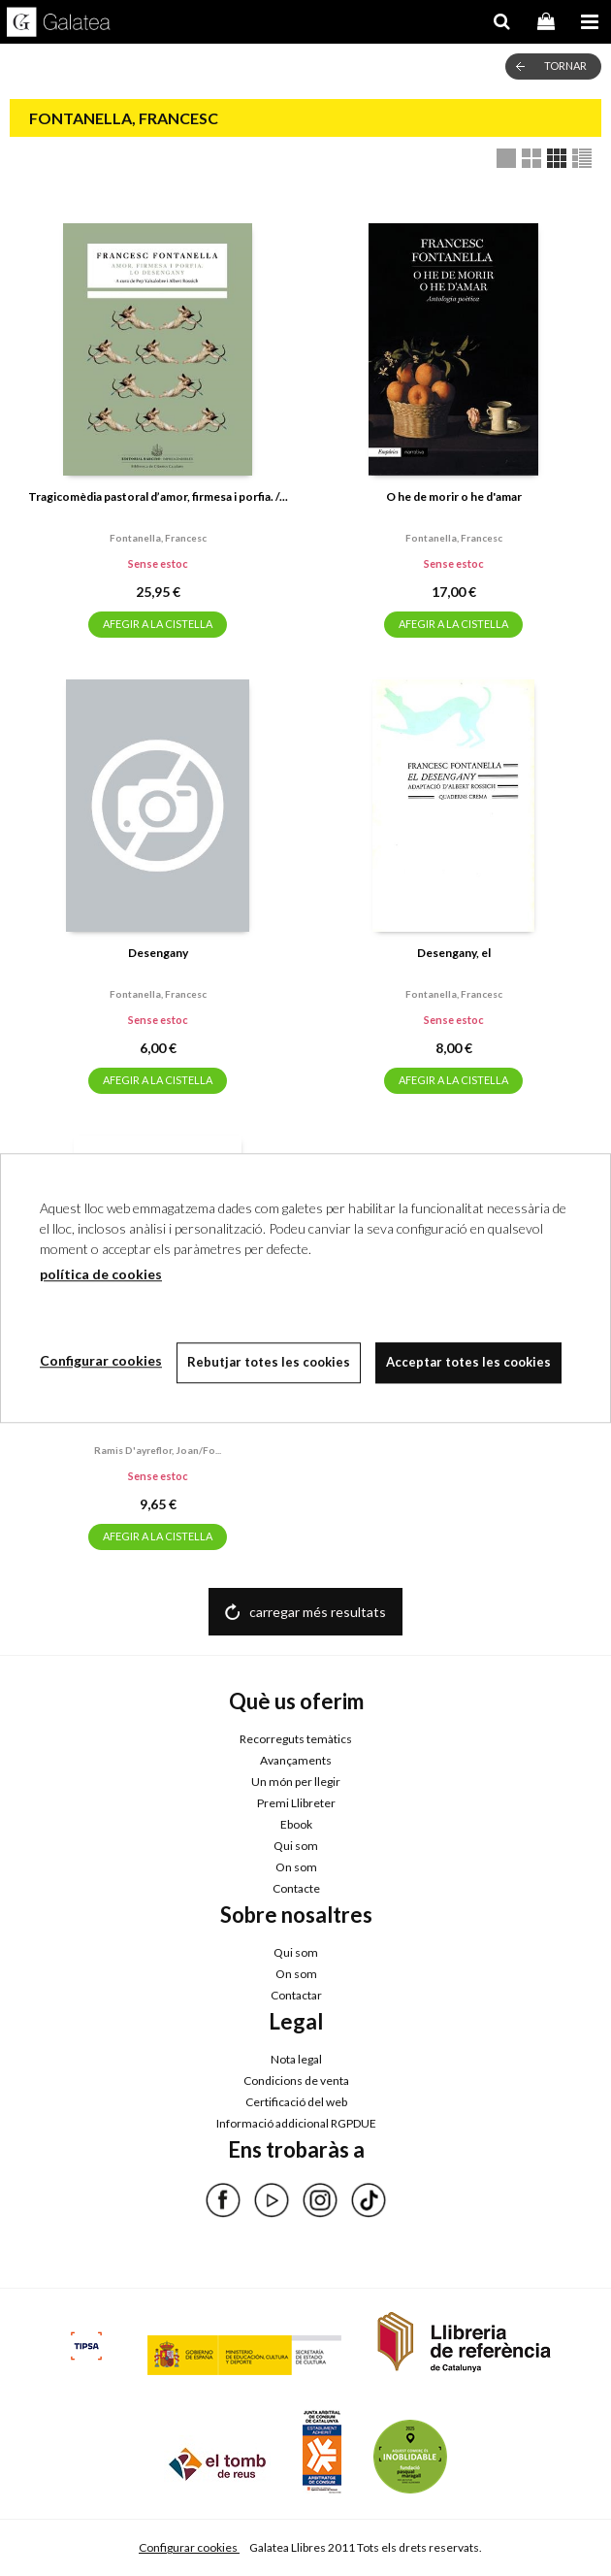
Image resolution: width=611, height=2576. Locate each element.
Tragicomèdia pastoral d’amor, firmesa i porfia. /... (158, 496)
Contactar (296, 1995)
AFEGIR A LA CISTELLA (157, 623)
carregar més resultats (317, 1611)
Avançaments (296, 1760)
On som (296, 1867)
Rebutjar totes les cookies (268, 1362)
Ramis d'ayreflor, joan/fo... (157, 1450)
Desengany (158, 952)
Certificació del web (296, 2102)
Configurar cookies (189, 2547)
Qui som (295, 1845)
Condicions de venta (296, 2080)
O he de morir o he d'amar (454, 496)
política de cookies (101, 1274)
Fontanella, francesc (158, 538)
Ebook (296, 1824)
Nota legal (296, 2059)
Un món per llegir (295, 1781)
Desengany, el (454, 952)
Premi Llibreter (296, 1803)
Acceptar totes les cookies (468, 1362)
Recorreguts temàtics (296, 1739)
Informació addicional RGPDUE (296, 2123)
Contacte (296, 1888)
